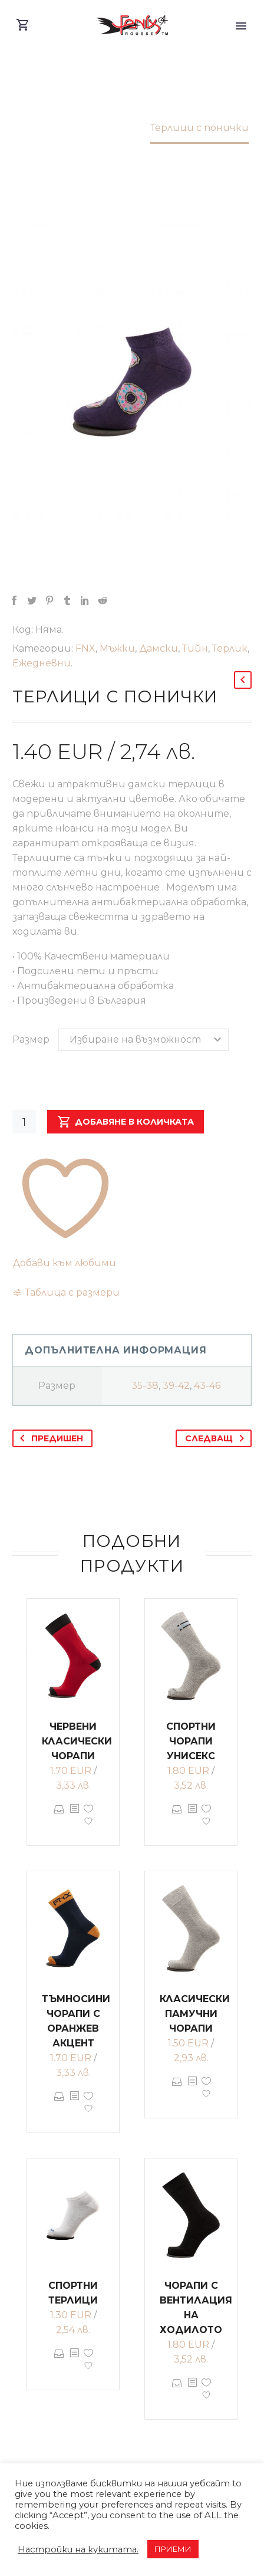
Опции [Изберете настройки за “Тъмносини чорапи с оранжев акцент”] (59, 2105)
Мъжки (117, 648)
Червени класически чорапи (77, 1741)
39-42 (176, 1385)
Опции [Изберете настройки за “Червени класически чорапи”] (59, 1818)
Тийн (195, 648)
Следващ (217, 1438)
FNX (85, 648)
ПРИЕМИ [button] (173, 2549)
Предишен (49, 1438)
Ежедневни (41, 663)
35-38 (145, 1385)
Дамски (158, 648)
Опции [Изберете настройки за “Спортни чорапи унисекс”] (177, 1818)
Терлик (230, 648)
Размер (31, 1039)
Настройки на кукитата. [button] (78, 2549)
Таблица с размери (72, 1292)
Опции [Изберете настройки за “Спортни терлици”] (59, 2362)
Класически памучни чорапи (195, 2013)
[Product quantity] (24, 1121)
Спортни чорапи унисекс (191, 1741)
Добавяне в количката (125, 1121)
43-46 (207, 1385)
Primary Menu (241, 25)
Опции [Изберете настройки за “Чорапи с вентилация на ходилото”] (177, 2391)
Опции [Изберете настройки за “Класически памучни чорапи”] (177, 2090)
